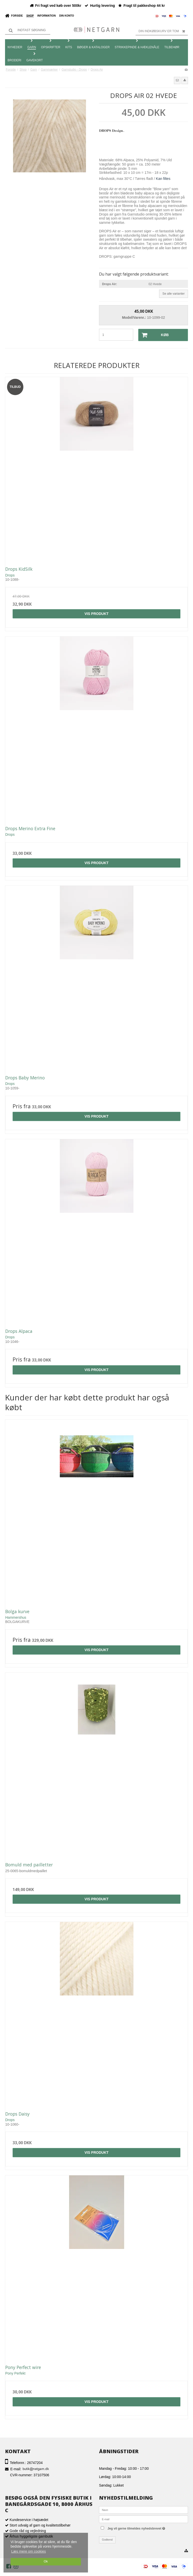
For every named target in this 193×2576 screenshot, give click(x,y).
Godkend (107, 2539)
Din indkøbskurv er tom (163, 31)
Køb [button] (153, 335)
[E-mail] (143, 2519)
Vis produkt (96, 614)
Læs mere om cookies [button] (28, 2551)
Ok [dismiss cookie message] (46, 2561)
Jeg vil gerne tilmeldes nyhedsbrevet (146, 2528)
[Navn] (143, 2509)
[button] (177, 80)
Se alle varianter (173, 293)
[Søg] (27, 30)
